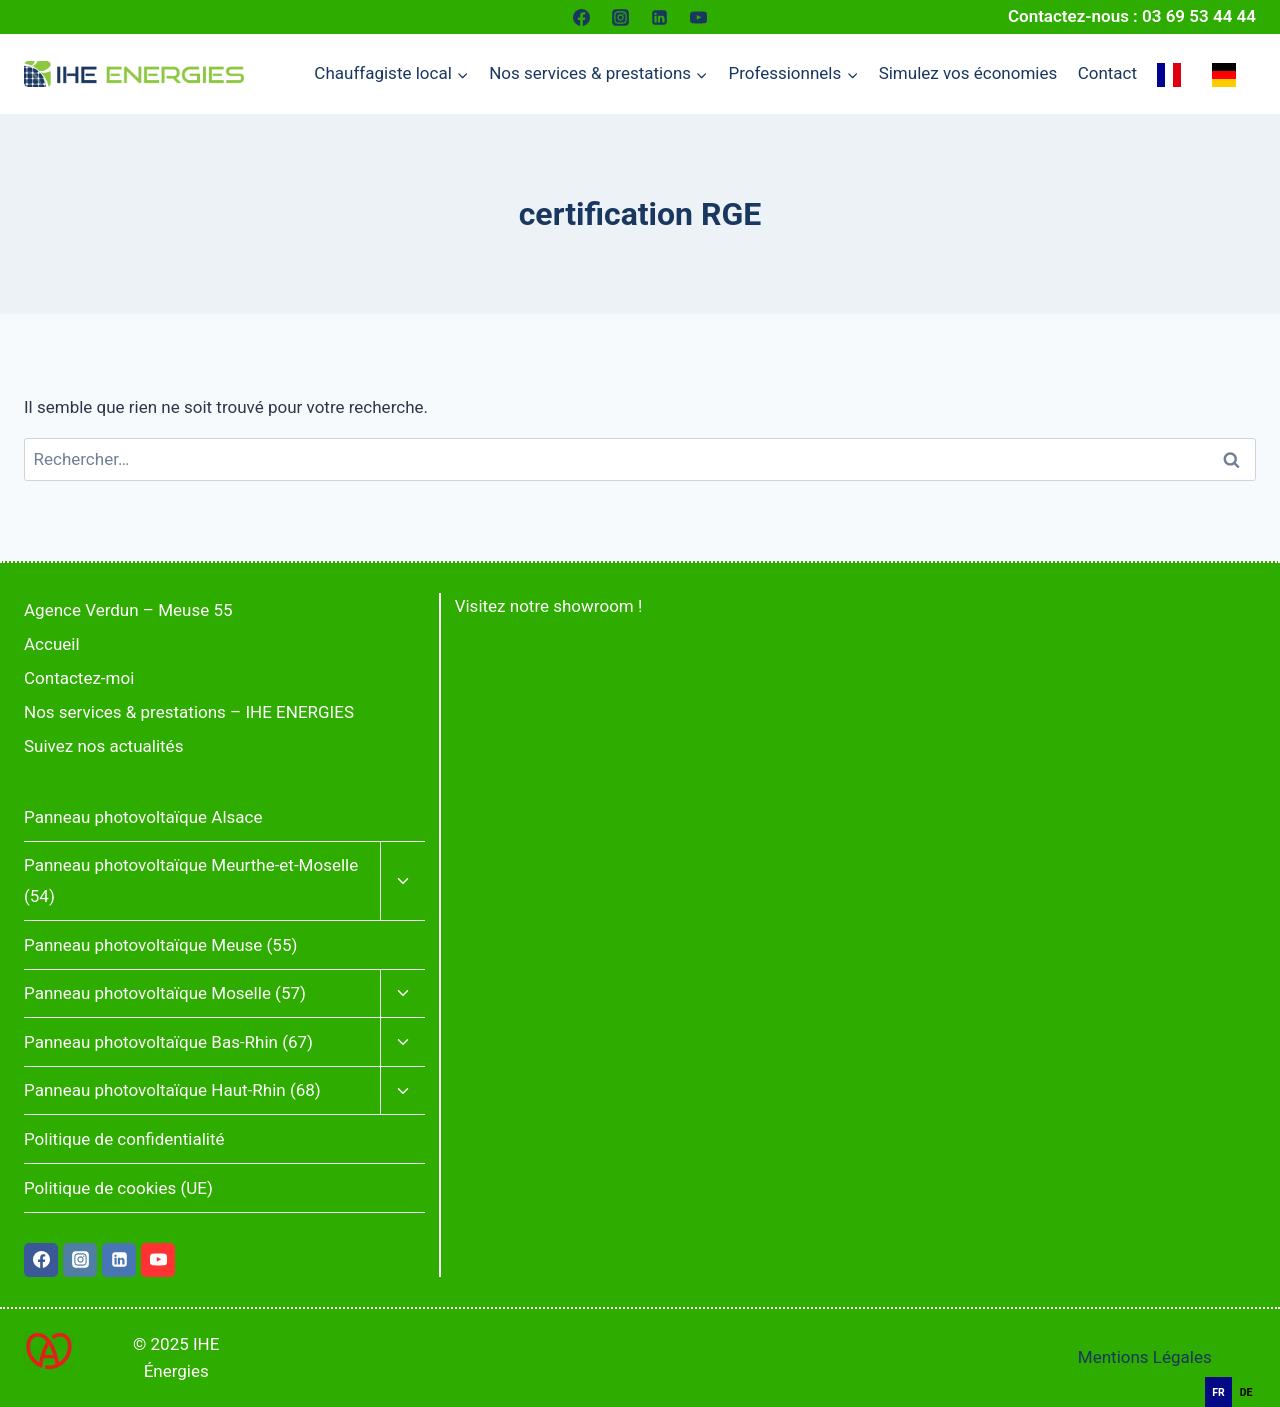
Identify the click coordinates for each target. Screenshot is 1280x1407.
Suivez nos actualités (103, 746)
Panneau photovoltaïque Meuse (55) (160, 945)
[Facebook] (581, 17)
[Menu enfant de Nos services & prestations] (598, 74)
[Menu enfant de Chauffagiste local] (391, 74)
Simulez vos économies (968, 73)
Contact (1107, 73)
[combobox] (1250, 1366)
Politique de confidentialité (124, 1139)
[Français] (1250, 1366)
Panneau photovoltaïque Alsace (143, 817)
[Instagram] (620, 17)
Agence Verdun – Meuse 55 (128, 610)
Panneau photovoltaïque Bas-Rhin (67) (168, 1042)
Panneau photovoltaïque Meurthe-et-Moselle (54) (191, 880)
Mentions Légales (1145, 1357)
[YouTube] (699, 17)
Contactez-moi (79, 678)
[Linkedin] (660, 17)
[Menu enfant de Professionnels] (793, 74)
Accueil (52, 644)
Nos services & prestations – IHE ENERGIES (189, 712)
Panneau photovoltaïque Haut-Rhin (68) (172, 1090)
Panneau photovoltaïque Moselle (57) (165, 993)
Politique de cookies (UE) (118, 1188)
